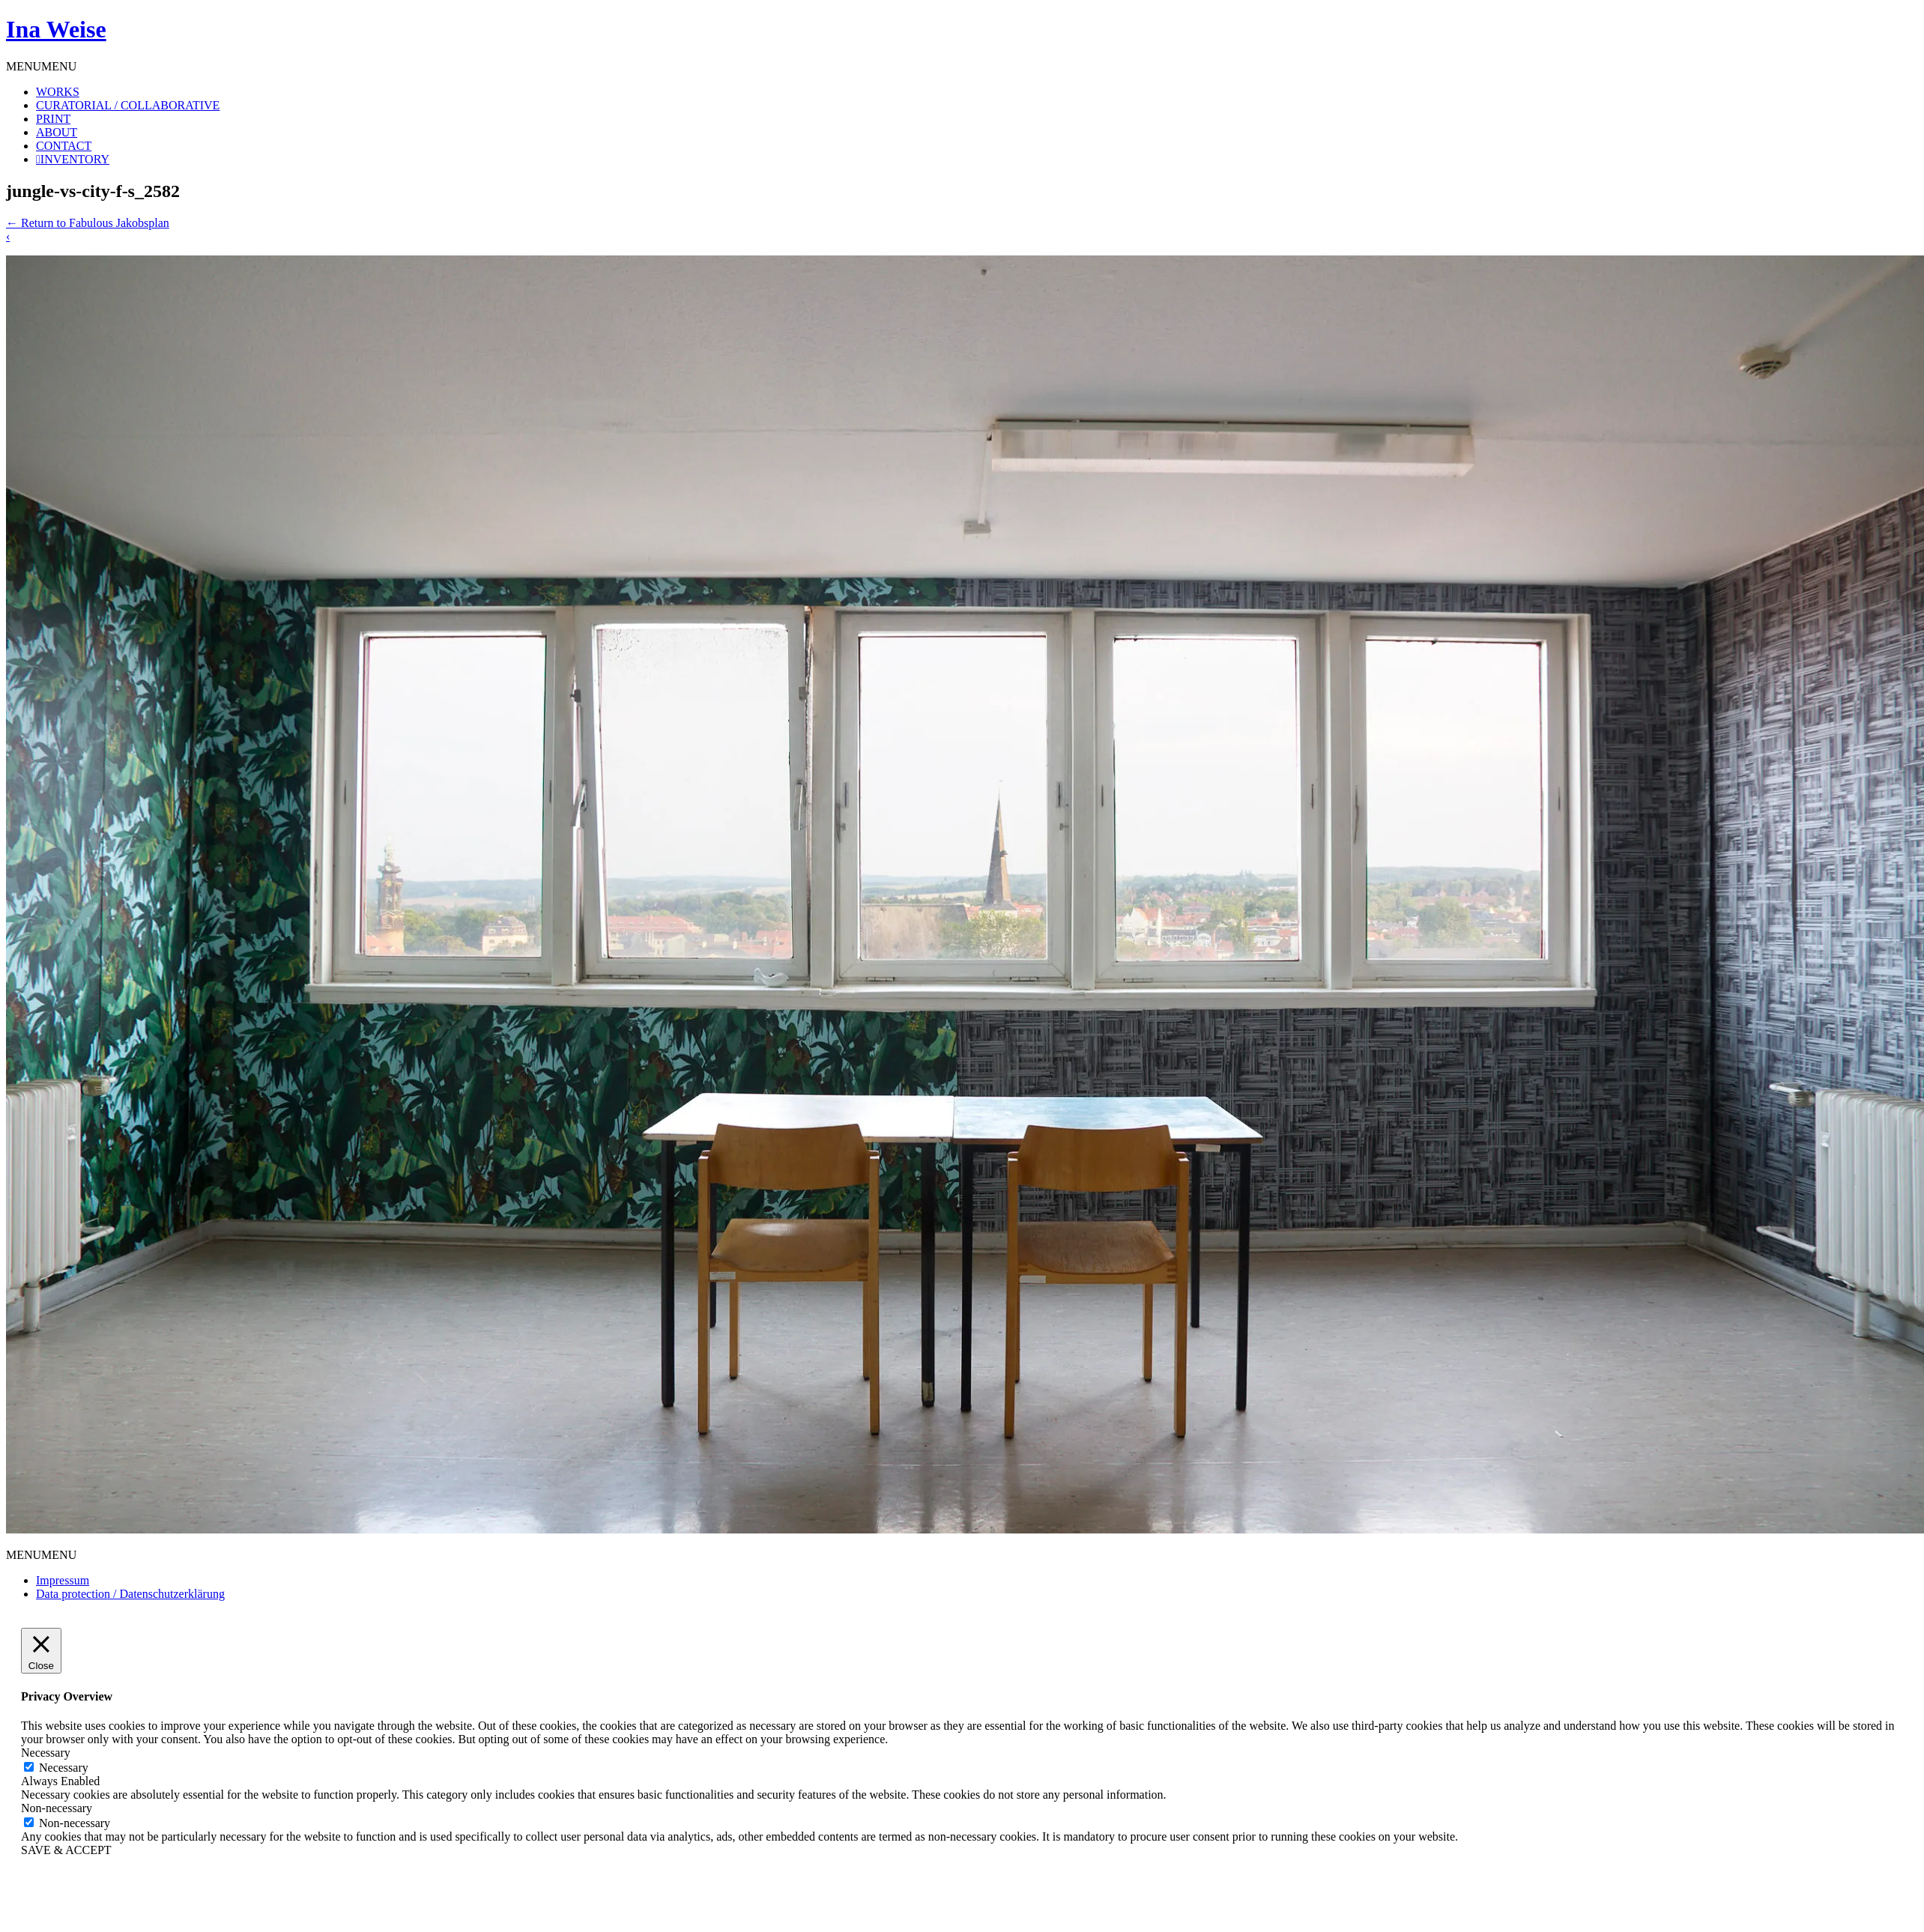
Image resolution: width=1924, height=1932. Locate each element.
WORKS (57, 91)
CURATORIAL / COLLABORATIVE (128, 105)
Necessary (63, 1767)
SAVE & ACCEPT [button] (66, 1850)
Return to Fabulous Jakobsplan (87, 222)
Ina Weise (56, 29)
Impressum (62, 1580)
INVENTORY (74, 159)
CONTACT (63, 145)
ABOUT (56, 132)
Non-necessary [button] (56, 1808)
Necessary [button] (45, 1752)
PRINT (53, 118)
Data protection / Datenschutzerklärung (130, 1593)
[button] (41, 66)
